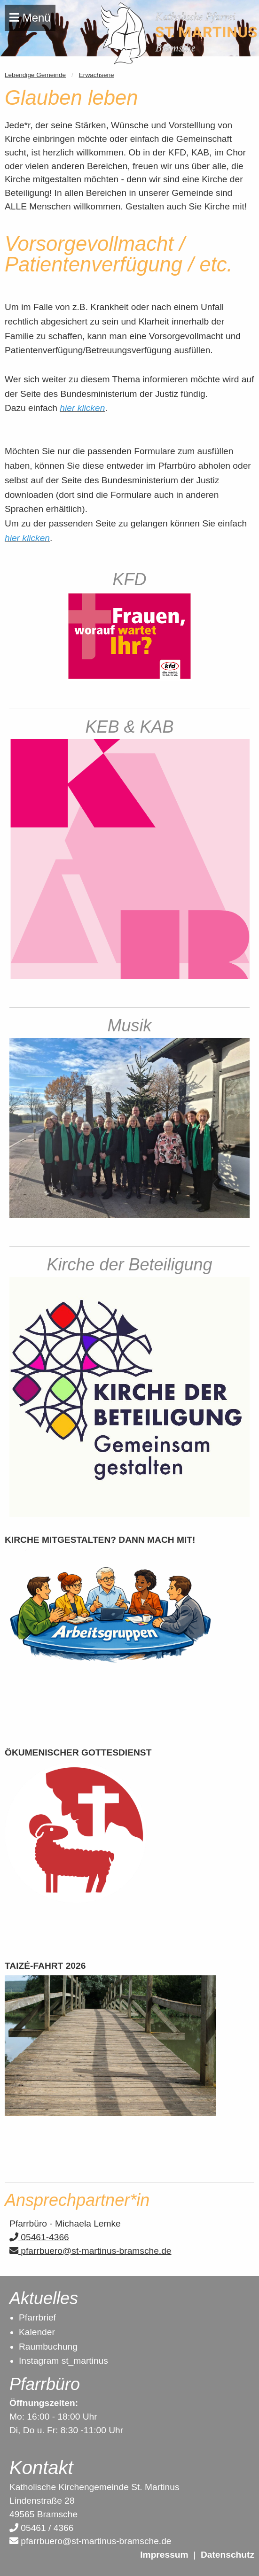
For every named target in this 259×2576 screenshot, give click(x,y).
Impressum (164, 2555)
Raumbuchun (45, 2347)
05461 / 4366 (41, 2528)
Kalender (37, 2332)
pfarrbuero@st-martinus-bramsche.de (90, 2251)
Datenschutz (227, 2555)
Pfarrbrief (37, 2317)
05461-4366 (39, 2237)
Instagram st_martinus (63, 2361)
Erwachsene (96, 74)
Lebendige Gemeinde (35, 74)
